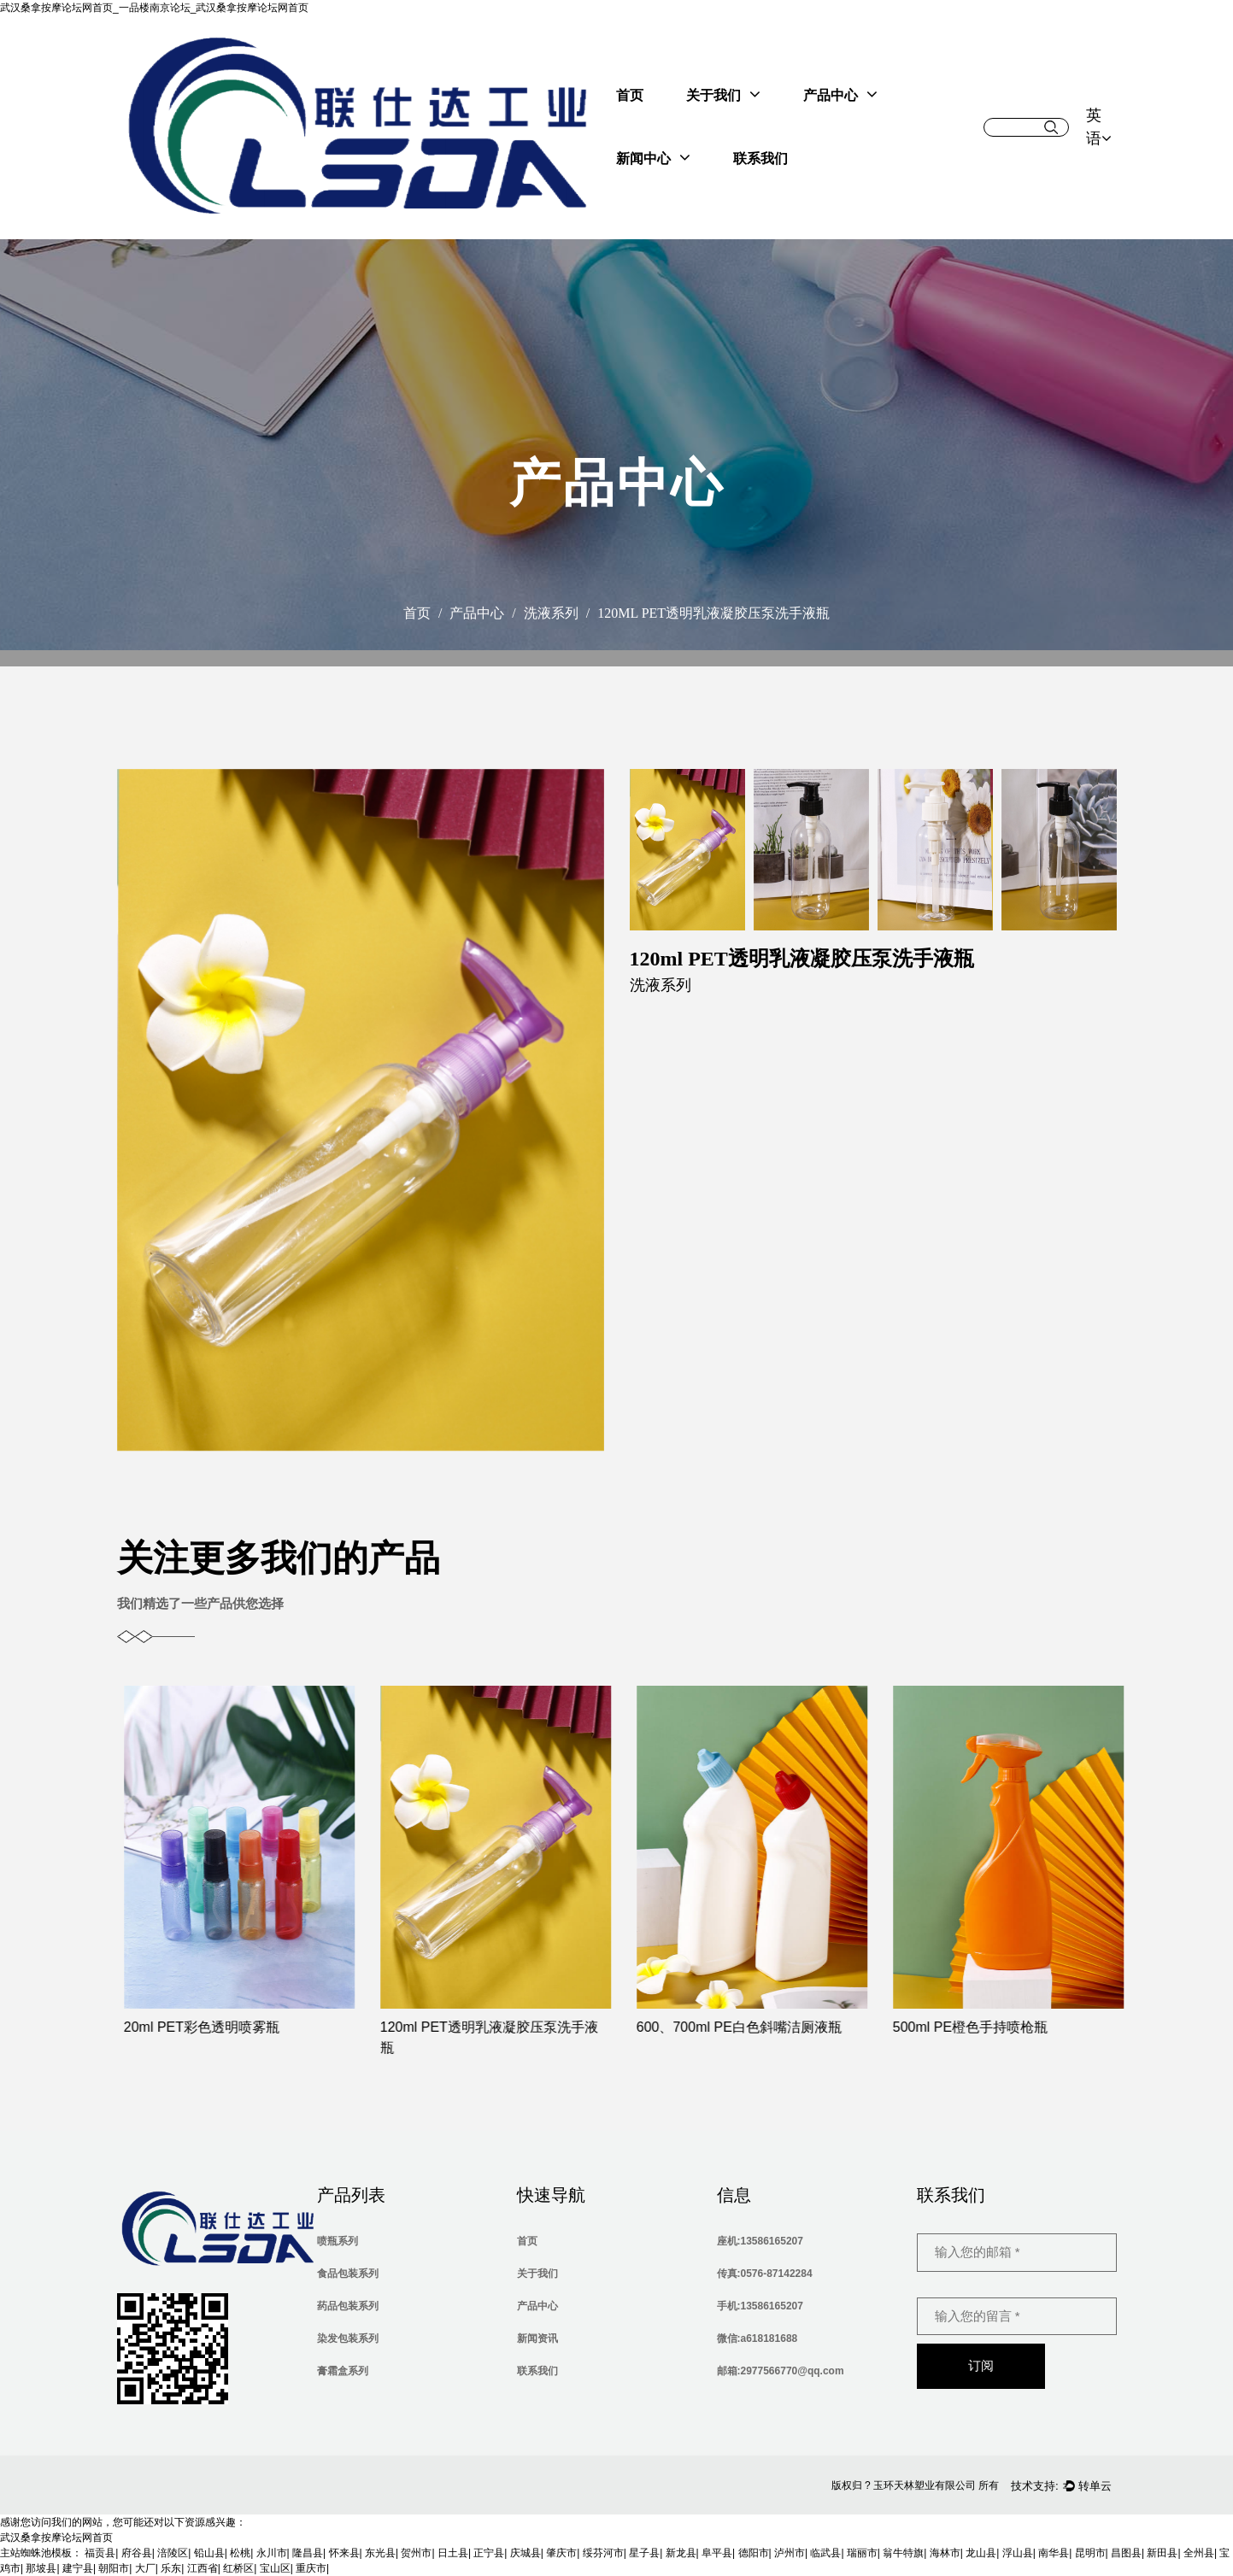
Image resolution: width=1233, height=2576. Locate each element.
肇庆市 (561, 2553)
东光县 (380, 2553)
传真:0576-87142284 (765, 2274)
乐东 (171, 2568)
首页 (629, 95)
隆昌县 (307, 2553)
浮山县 (1017, 2553)
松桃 (240, 2553)
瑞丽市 (862, 2553)
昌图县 (1126, 2553)
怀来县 (344, 2553)
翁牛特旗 (903, 2553)
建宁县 (77, 2568)
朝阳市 (113, 2568)
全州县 (1198, 2553)
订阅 (981, 2365)
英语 (1099, 127)
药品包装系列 (348, 2306)
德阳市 (753, 2553)
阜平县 (717, 2553)
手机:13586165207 (760, 2306)
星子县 (644, 2553)
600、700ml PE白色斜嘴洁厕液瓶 (756, 2027)
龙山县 (981, 2553)
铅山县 (209, 2553)
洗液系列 (551, 613)
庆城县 (525, 2553)
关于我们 (723, 94)
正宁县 (488, 2553)
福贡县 (100, 2553)
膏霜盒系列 (342, 2371)
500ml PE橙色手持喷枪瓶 (987, 2027)
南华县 (1053, 2553)
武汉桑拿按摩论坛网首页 (56, 2538)
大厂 (145, 2568)
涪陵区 (172, 2553)
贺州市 (416, 2553)
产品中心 (840, 94)
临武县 (825, 2553)
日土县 (452, 2553)
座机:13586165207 (760, 2241)
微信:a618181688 (757, 2338)
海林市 (945, 2553)
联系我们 (760, 158)
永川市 (271, 2553)
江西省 (202, 2568)
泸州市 (789, 2553)
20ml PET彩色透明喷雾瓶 (219, 2027)
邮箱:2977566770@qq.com (780, 2371)
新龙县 (681, 2553)
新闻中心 (653, 157)
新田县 (1162, 2553)
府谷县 (136, 2553)
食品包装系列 (348, 2274)
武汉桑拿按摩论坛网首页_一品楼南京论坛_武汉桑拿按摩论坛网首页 (154, 8)
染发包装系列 (348, 2338)
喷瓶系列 (337, 2241)
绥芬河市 (603, 2553)
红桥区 (238, 2568)
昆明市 (1090, 2553)
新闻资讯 (537, 2338)
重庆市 (311, 2568)
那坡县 (41, 2568)
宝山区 (275, 2568)
